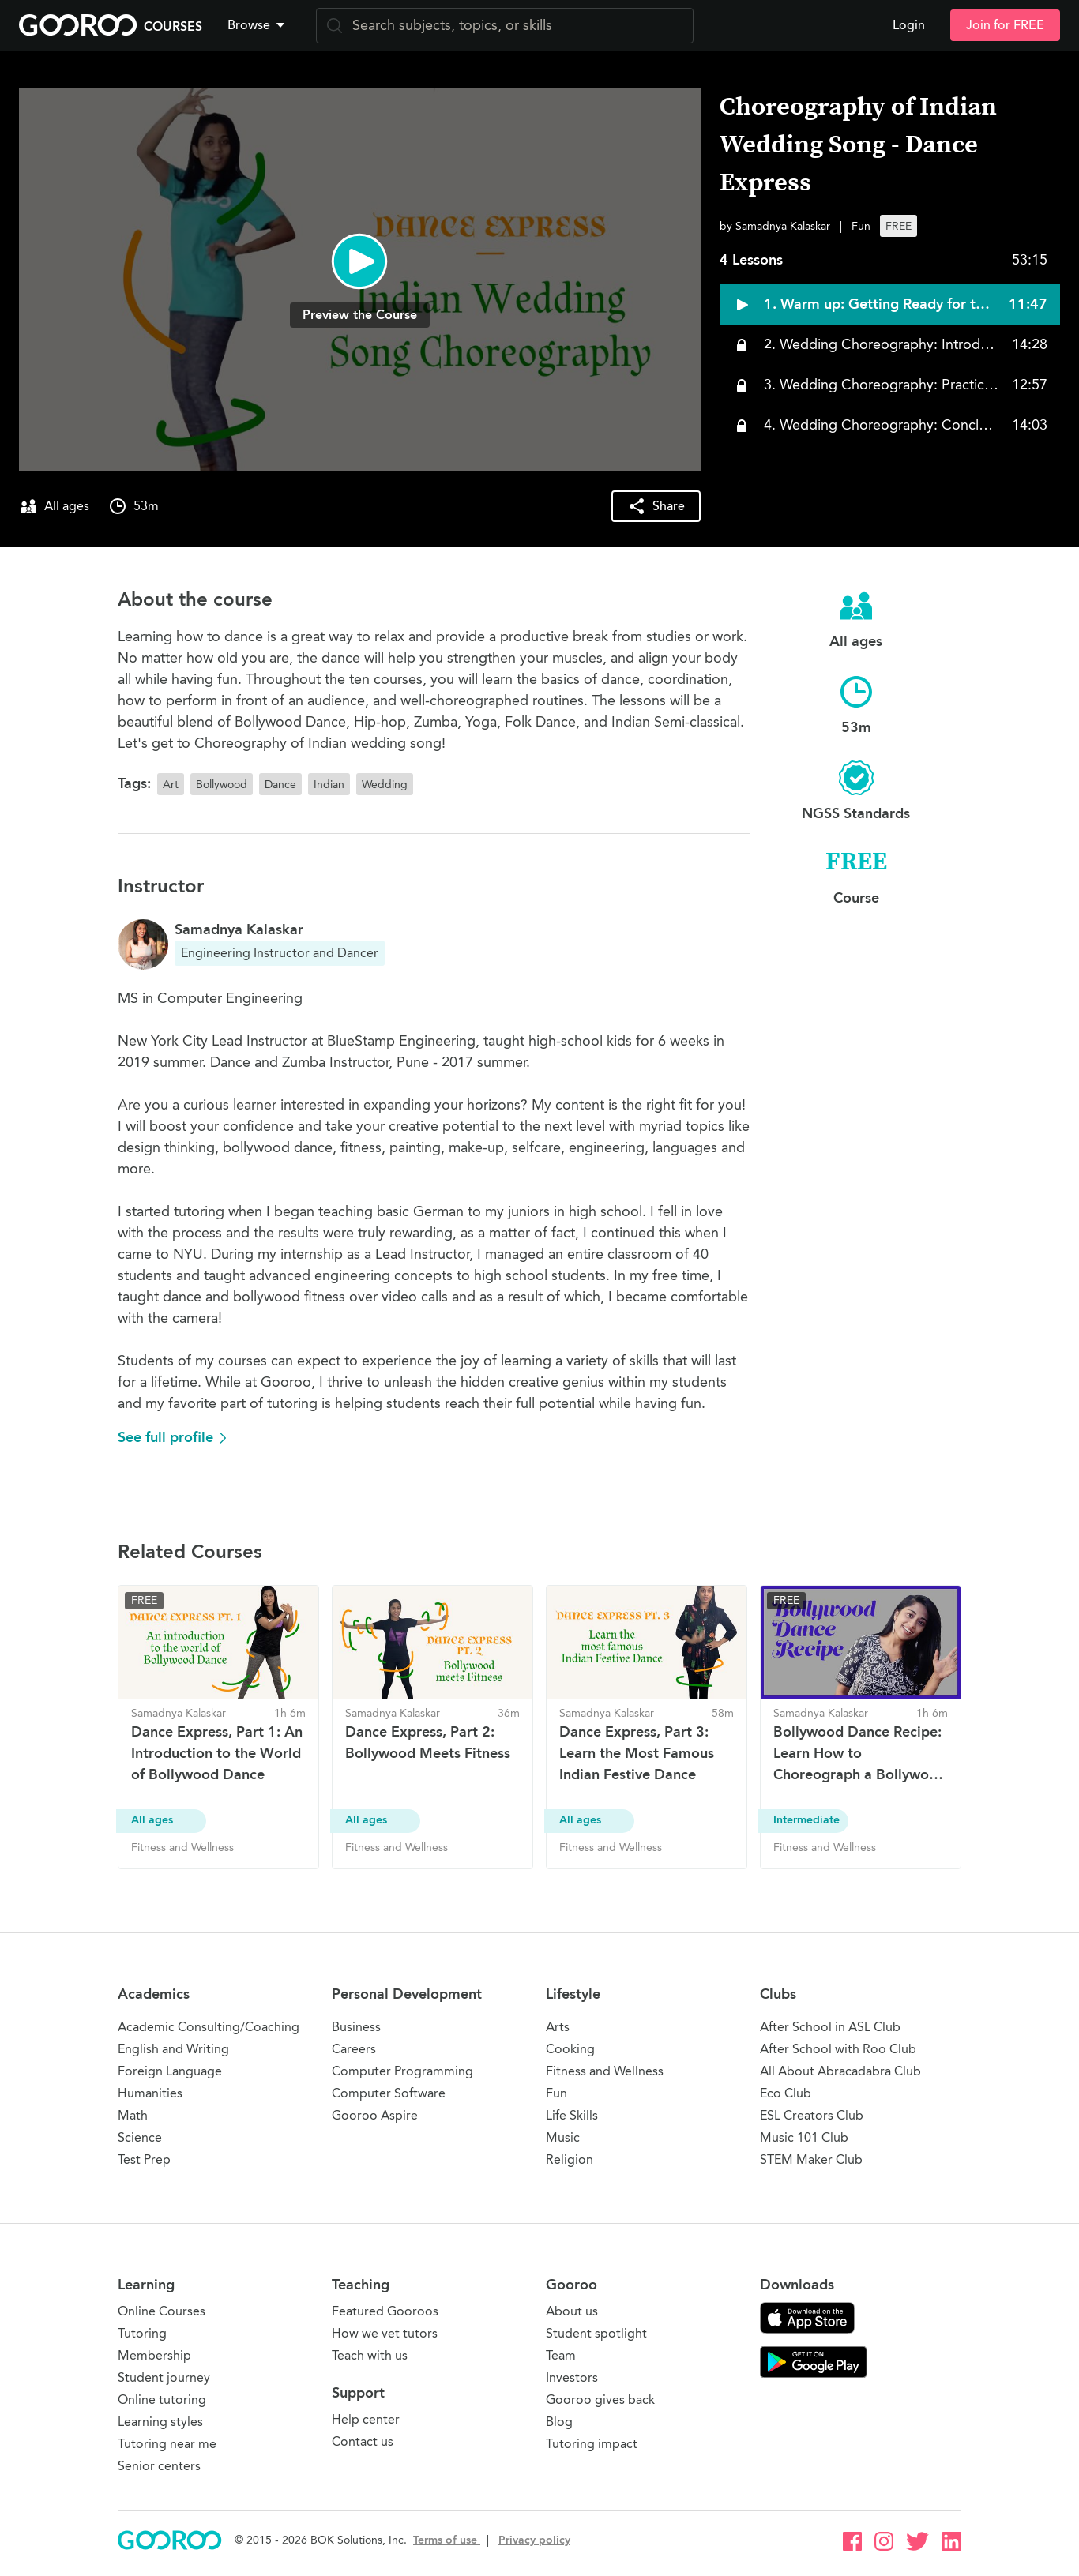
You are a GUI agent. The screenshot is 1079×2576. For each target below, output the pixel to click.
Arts (558, 2026)
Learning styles (160, 2421)
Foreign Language (170, 2070)
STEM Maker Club (811, 2159)
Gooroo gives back (600, 2399)
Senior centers (159, 2465)
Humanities (150, 2093)
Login (909, 25)
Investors (572, 2377)
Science (140, 2137)
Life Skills (572, 2115)
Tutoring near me (167, 2443)
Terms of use (446, 2540)
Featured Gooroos (385, 2311)
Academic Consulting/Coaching (208, 2026)
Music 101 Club (804, 2137)
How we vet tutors (385, 2333)
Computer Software (389, 2093)
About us (572, 2311)
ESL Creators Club (811, 2115)
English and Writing (173, 2048)
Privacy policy (534, 2540)
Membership (154, 2355)
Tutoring (142, 2333)
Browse (257, 25)
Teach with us (370, 2355)
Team (561, 2355)
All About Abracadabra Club (840, 2070)
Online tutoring (162, 2399)
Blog (559, 2421)
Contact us (362, 2441)
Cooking (570, 2048)
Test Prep (144, 2159)
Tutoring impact (591, 2443)
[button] (259, 25)
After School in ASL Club (830, 2026)
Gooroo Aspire (375, 2115)
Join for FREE (1005, 25)
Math (133, 2115)
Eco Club (785, 2093)
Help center (366, 2419)
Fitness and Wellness (605, 2070)
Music (563, 2137)
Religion (569, 2159)
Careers (354, 2048)
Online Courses (161, 2311)
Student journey (164, 2377)
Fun (556, 2093)
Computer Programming (402, 2070)
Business (356, 2026)
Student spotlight (596, 2333)
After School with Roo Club (838, 2048)
